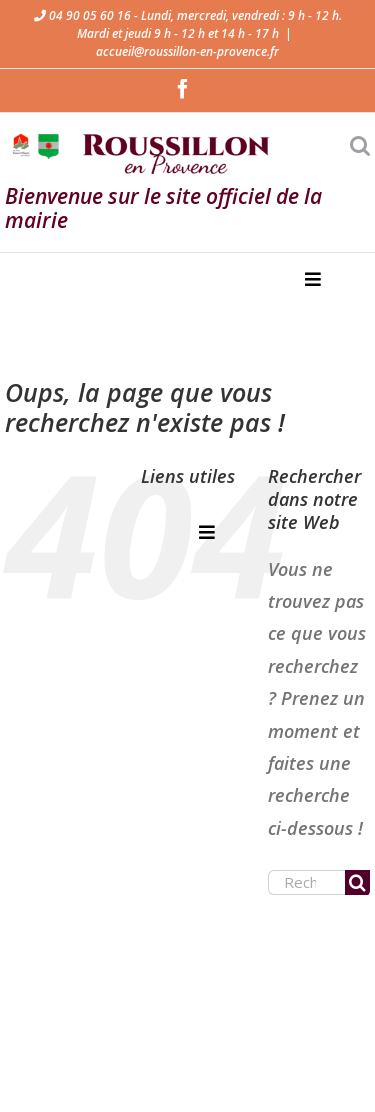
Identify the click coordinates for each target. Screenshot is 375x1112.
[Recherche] (357, 882)
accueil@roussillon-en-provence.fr (187, 51)
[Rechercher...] (306, 882)
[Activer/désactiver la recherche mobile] (360, 145)
